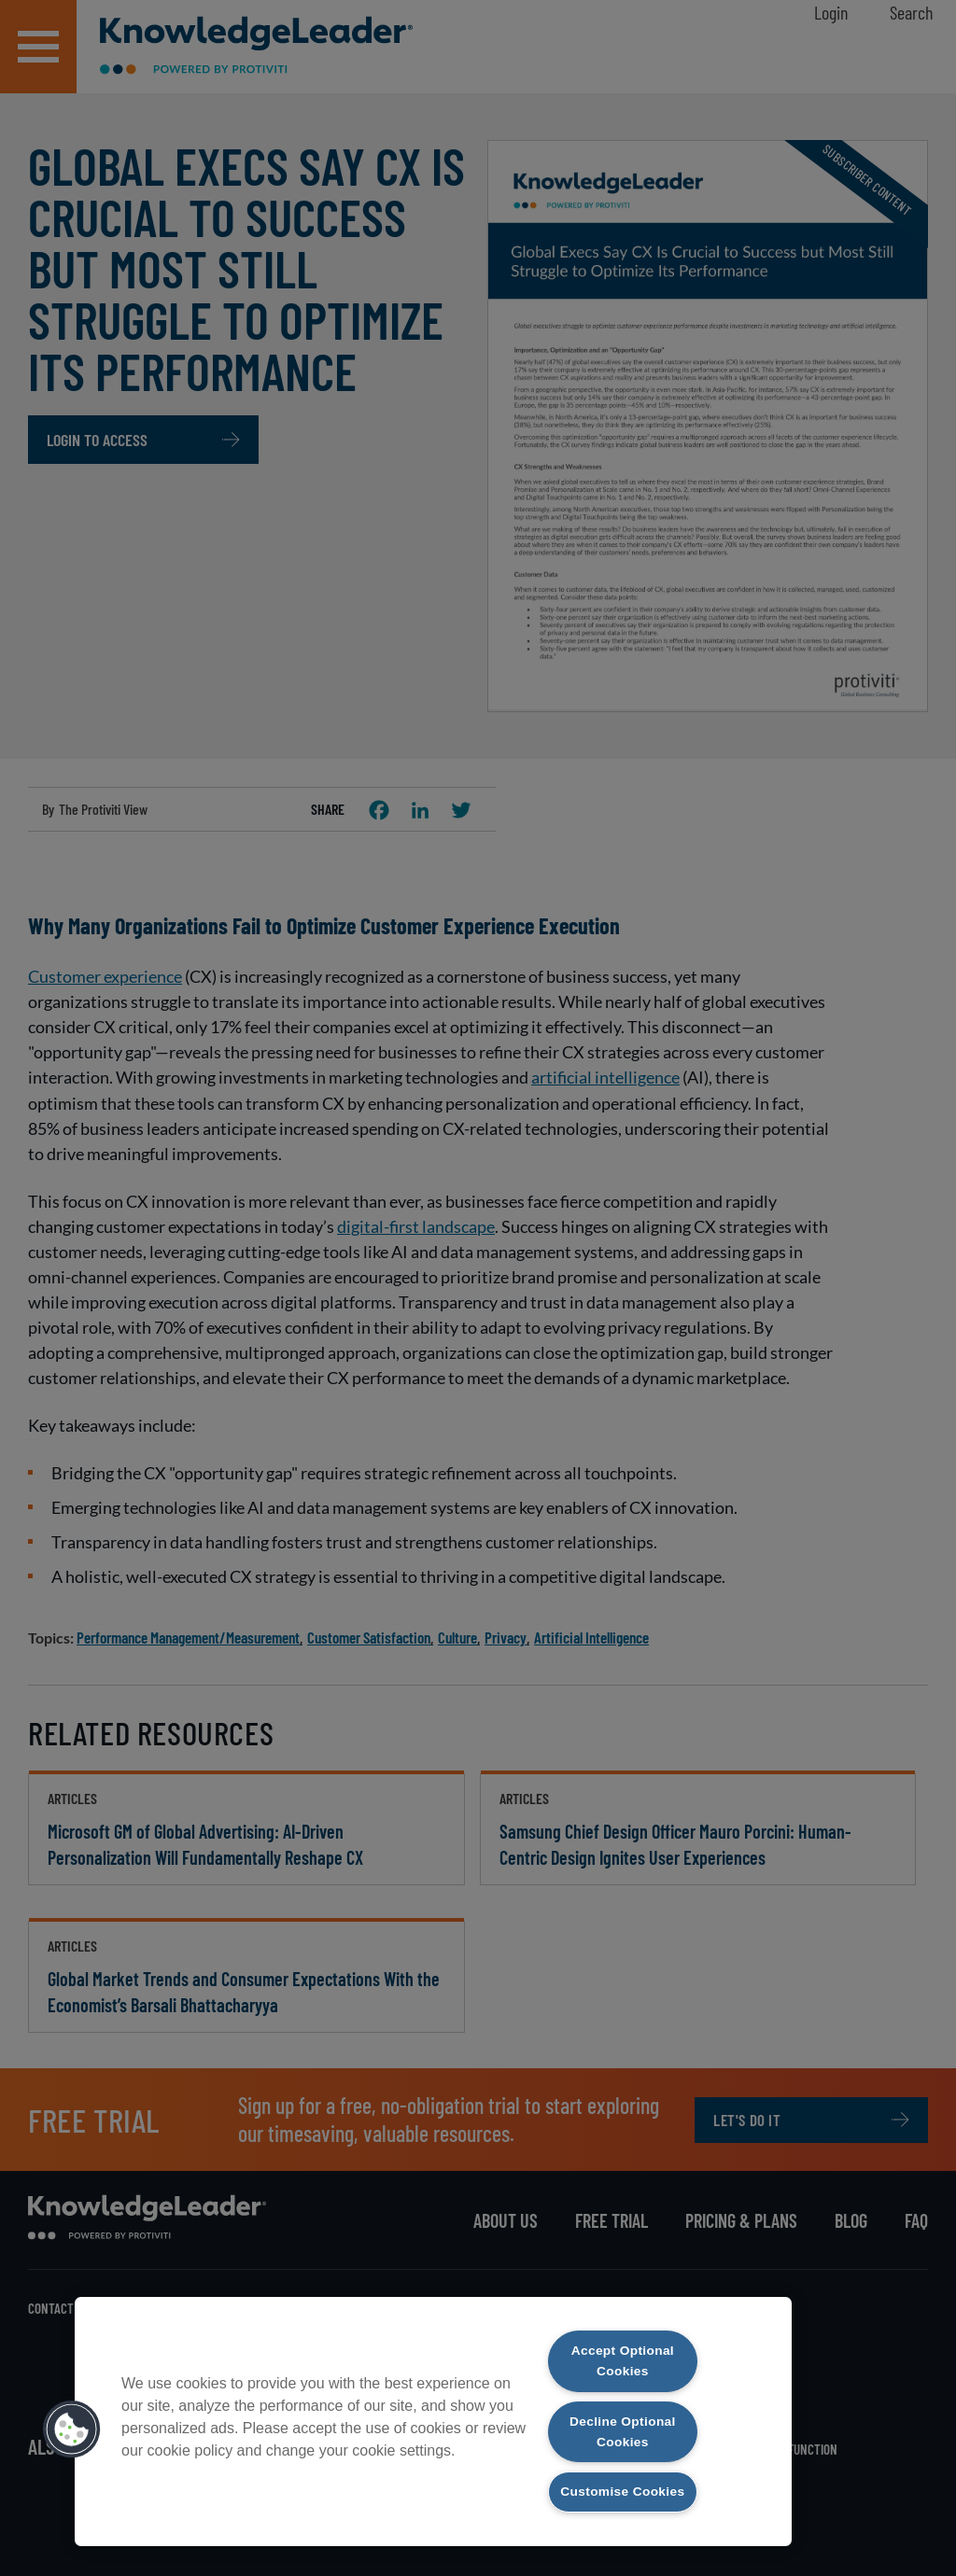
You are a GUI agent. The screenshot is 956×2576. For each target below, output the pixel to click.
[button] (72, 2416)
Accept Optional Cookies (622, 2335)
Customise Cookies (622, 2480)
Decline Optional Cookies (622, 2407)
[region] (433, 2408)
